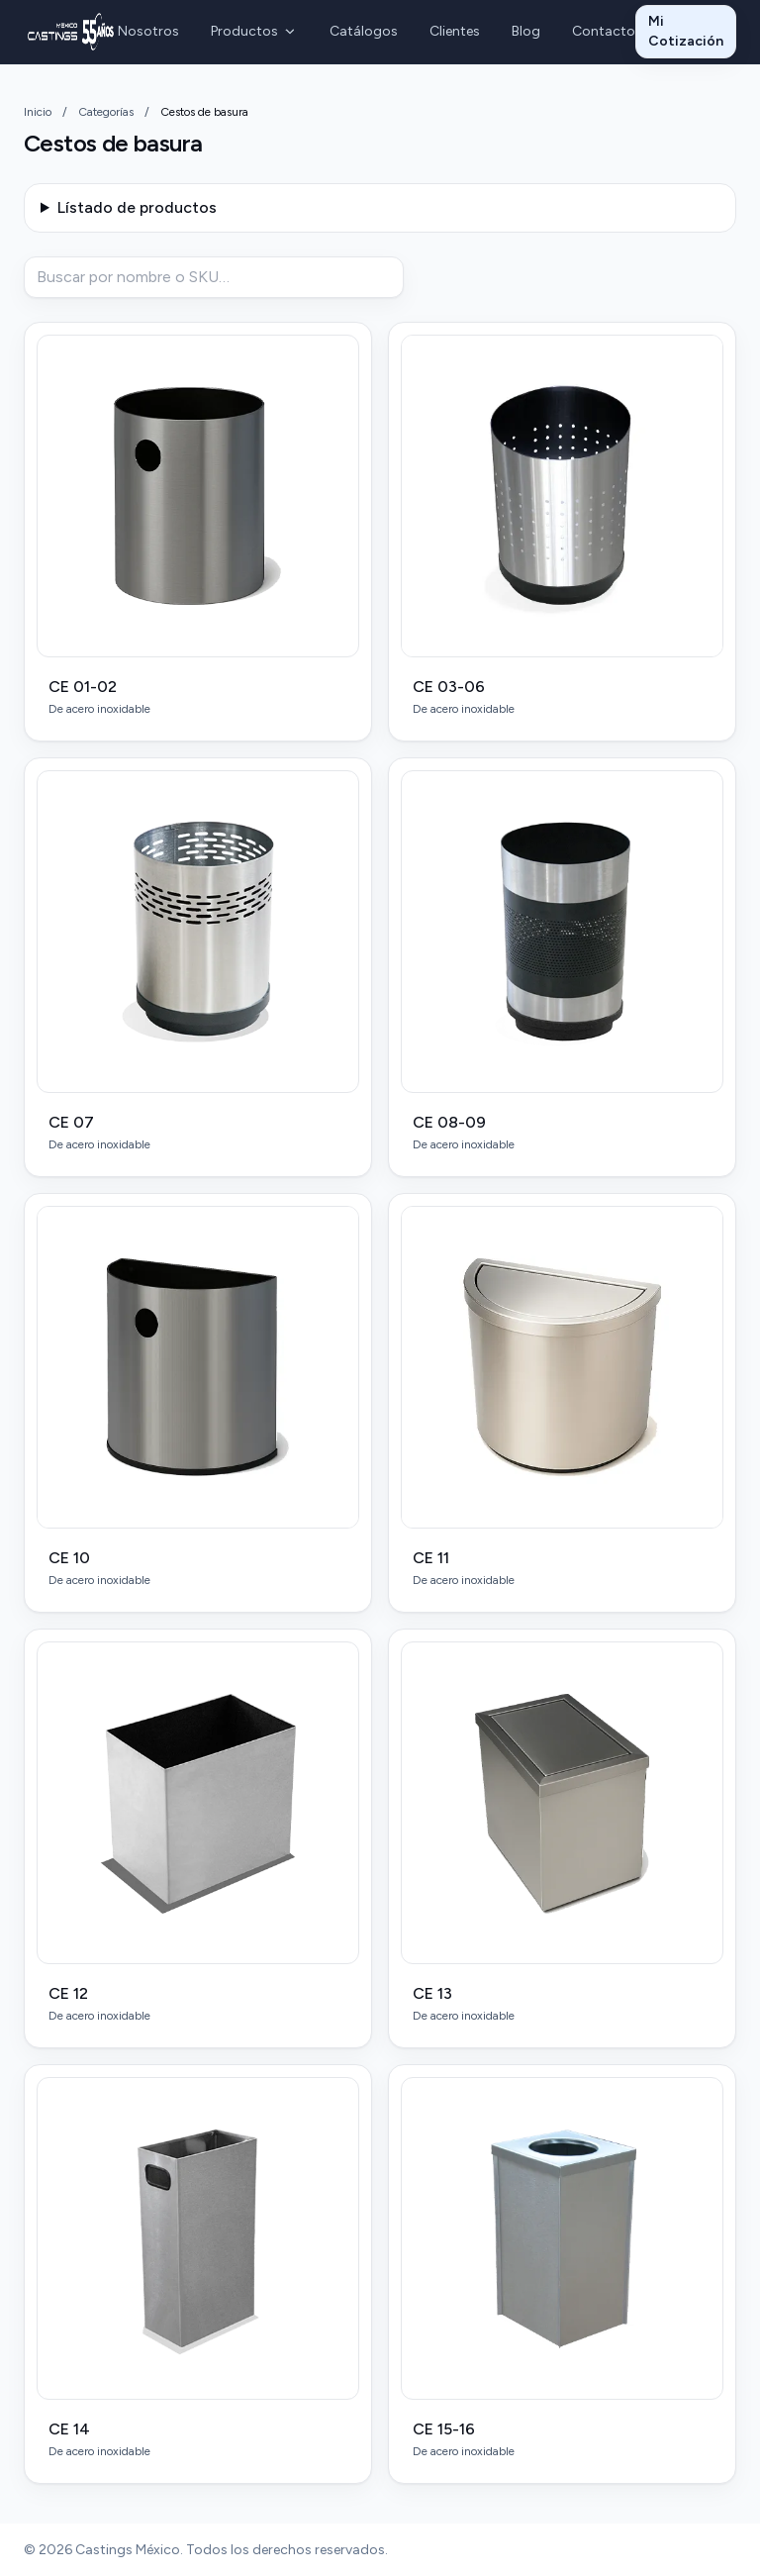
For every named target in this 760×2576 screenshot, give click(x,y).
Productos (254, 31)
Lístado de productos (137, 207)
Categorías (106, 112)
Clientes (454, 31)
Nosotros (148, 31)
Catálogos (364, 31)
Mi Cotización (685, 31)
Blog (526, 31)
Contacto (603, 31)
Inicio (37, 112)
